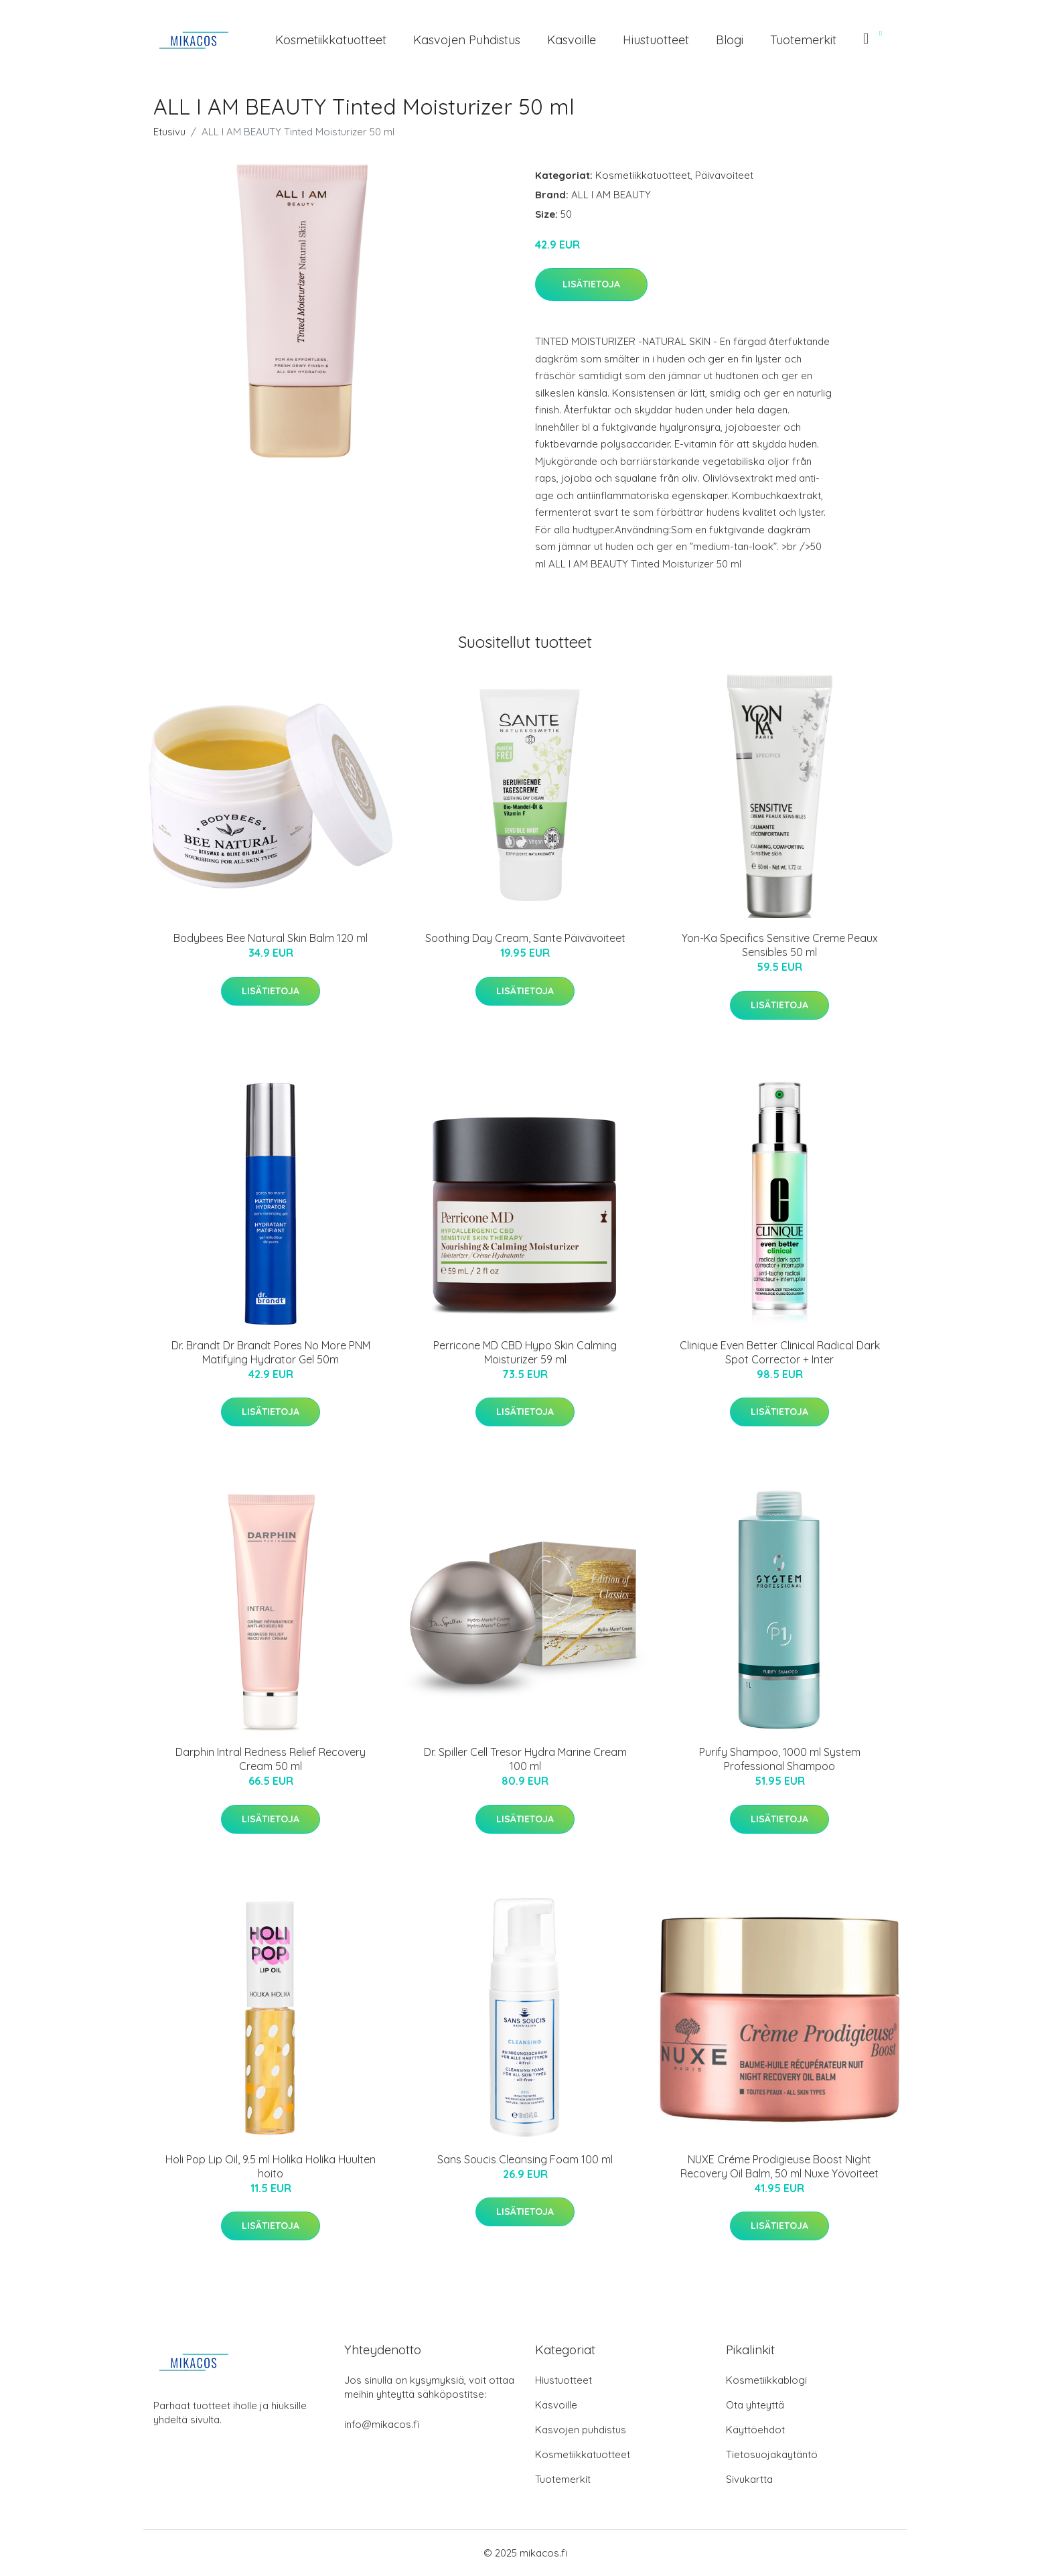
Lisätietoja (591, 284)
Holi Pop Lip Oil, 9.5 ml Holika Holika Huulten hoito (270, 2166)
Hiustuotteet (656, 40)
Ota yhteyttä (755, 2404)
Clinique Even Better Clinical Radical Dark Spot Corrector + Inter (780, 1352)
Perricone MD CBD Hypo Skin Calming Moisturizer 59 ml (525, 1352)
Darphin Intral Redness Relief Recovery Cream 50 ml (270, 1759)
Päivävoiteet (724, 175)
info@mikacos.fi (381, 2424)
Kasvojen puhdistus (466, 40)
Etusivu (169, 131)
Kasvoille (571, 40)
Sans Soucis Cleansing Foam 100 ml (525, 2159)
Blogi (729, 40)
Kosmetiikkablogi (766, 2380)
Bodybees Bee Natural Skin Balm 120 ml (270, 938)
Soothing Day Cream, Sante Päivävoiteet (525, 938)
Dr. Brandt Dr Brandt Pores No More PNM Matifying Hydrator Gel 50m (270, 1352)
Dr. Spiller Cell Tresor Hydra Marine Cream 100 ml (525, 1759)
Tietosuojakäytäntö (772, 2454)
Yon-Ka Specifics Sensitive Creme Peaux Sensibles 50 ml (780, 945)
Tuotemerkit (803, 40)
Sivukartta (749, 2479)
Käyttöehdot (755, 2429)
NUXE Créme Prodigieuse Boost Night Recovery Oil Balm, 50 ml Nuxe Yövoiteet (779, 2166)
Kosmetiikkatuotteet (330, 40)
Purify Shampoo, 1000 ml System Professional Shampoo (779, 1759)
